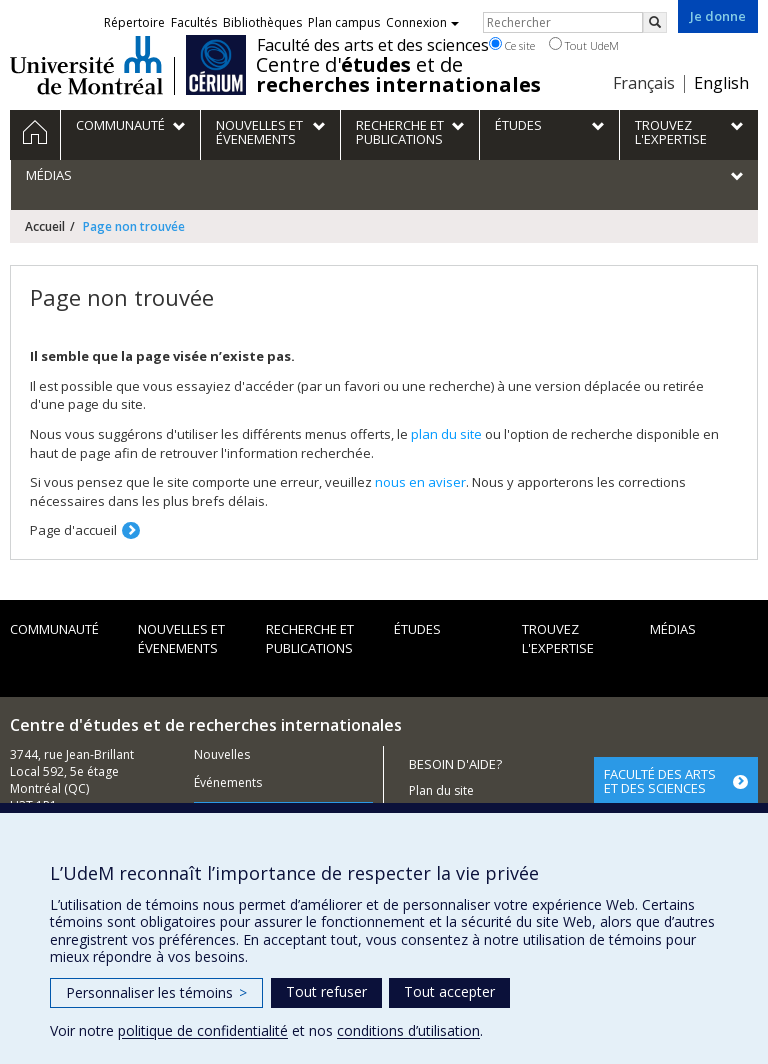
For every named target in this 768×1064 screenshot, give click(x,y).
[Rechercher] (655, 22)
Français (644, 83)
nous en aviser (420, 482)
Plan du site (441, 790)
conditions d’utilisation (408, 1030)
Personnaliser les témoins (156, 992)
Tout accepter (449, 991)
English (721, 83)
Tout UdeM (584, 45)
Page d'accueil (73, 530)
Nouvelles (222, 754)
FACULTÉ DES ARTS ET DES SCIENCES (660, 781)
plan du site (446, 434)
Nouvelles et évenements (181, 638)
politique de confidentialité (203, 1030)
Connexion (422, 22)
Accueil (45, 226)
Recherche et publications (310, 638)
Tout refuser (326, 991)
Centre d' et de (398, 75)
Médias (673, 629)
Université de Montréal (86, 65)
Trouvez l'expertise (558, 638)
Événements (228, 782)
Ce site (512, 45)
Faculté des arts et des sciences (373, 45)
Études (417, 629)
